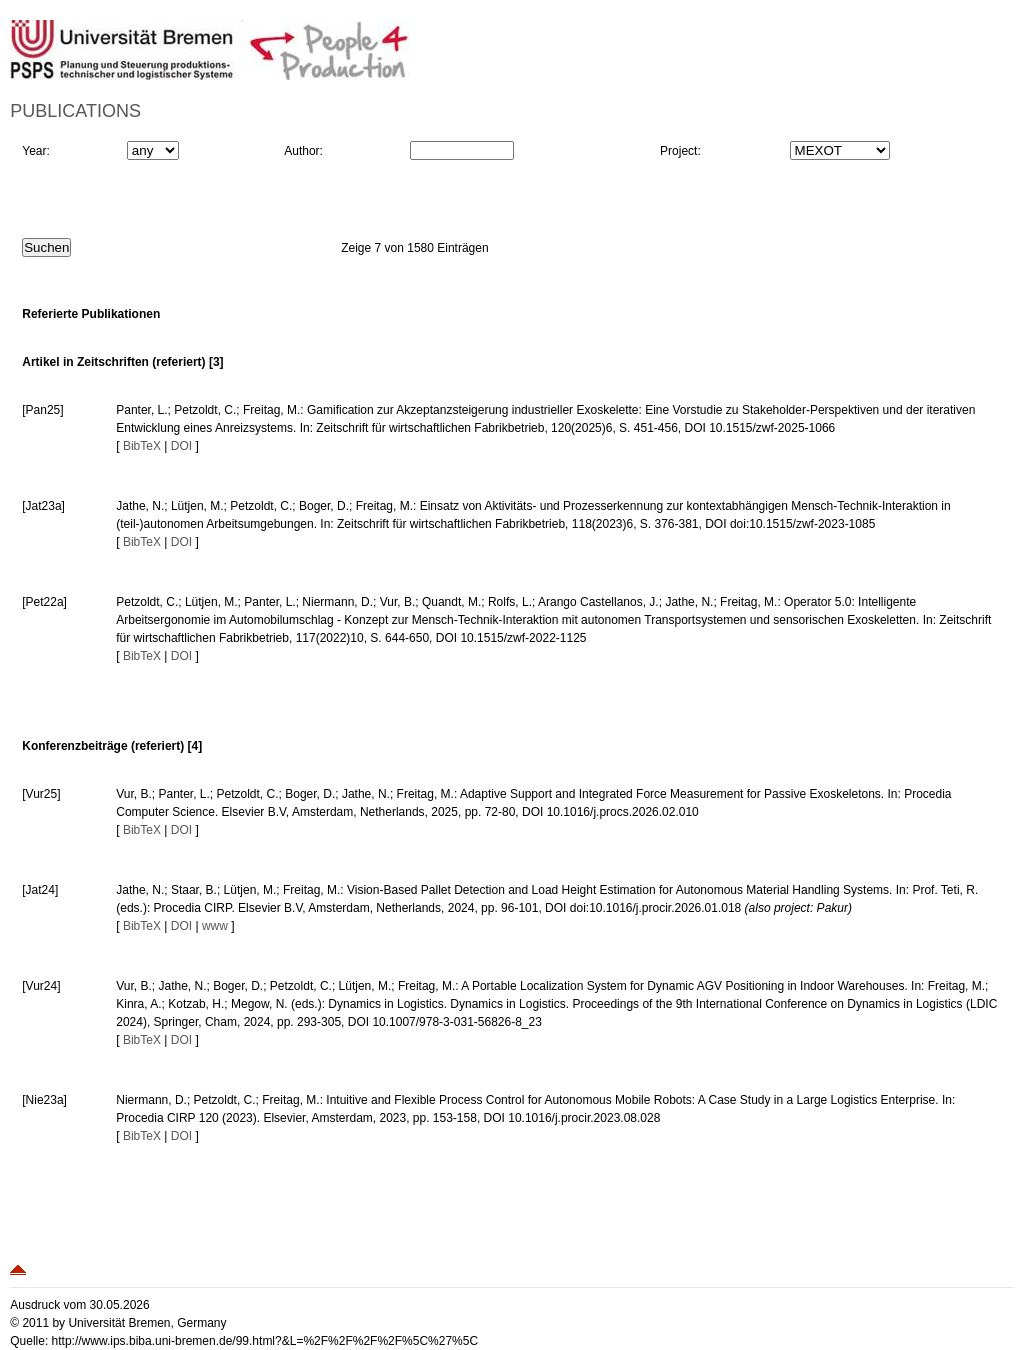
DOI (181, 446)
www (215, 926)
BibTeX (142, 446)
